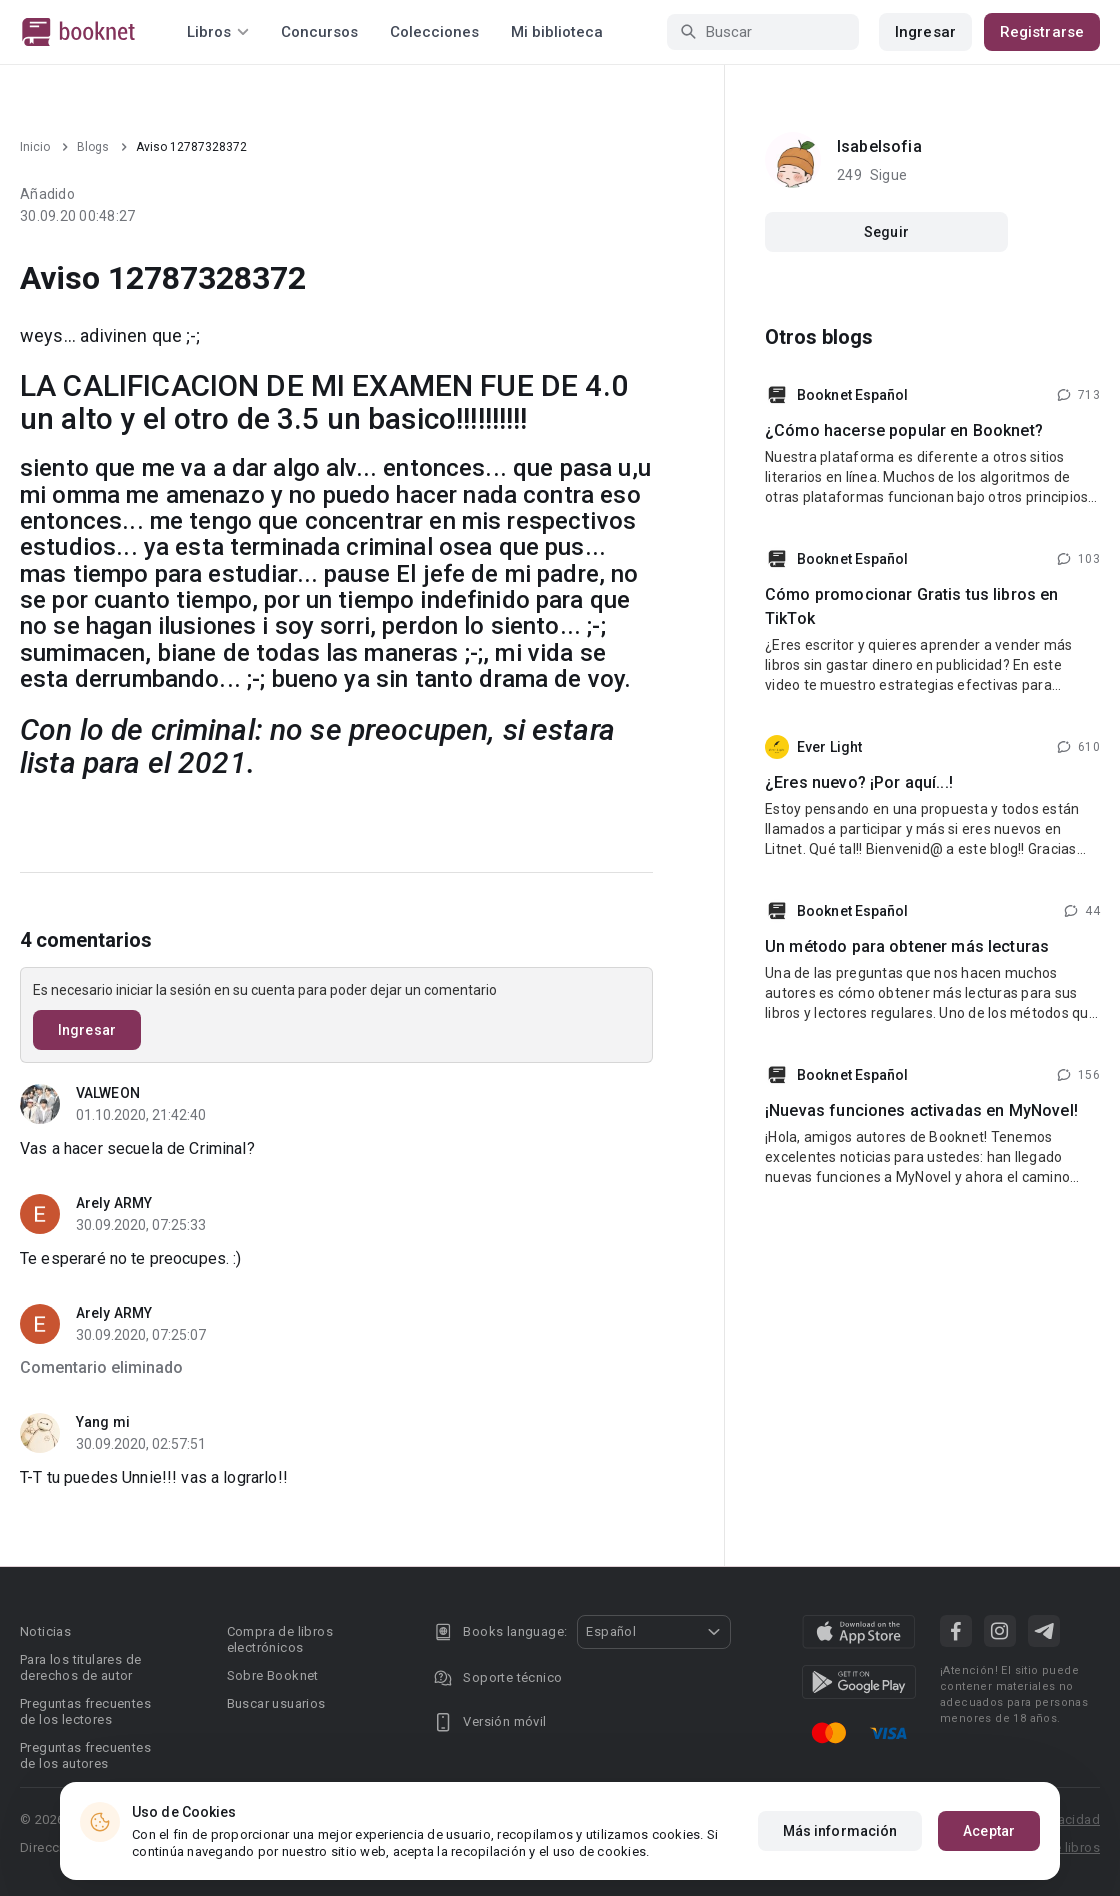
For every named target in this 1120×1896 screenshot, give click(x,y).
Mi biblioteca (557, 32)
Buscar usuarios (276, 1703)
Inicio (35, 147)
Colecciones (434, 32)
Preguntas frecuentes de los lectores (85, 1711)
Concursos (319, 32)
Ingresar (925, 32)
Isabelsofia (879, 146)
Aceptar (989, 1831)
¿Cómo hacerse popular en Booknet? (904, 430)
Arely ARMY (114, 1203)
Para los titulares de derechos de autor (80, 1667)
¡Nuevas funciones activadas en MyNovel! (921, 1110)
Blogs (93, 147)
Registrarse (1042, 32)
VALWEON (108, 1093)
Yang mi (103, 1422)
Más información (840, 1831)
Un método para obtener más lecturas (907, 946)
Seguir (886, 232)
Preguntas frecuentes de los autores (85, 1755)
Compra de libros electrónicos (280, 1639)
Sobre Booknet (273, 1675)
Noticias (45, 1631)
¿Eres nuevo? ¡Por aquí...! (859, 782)
